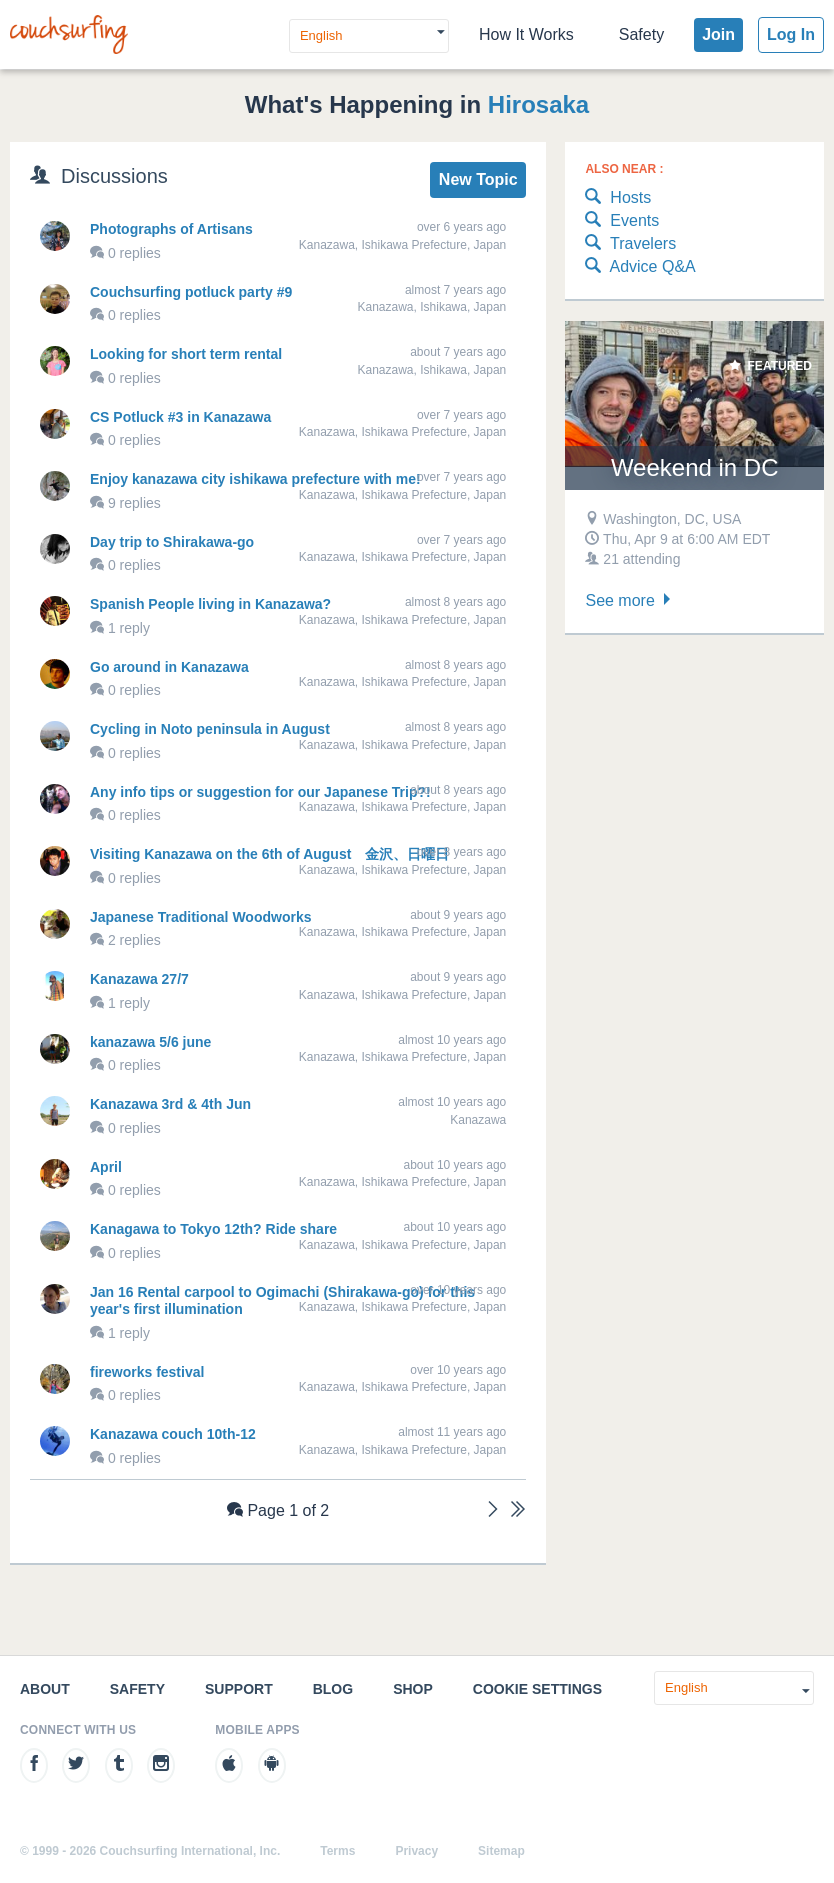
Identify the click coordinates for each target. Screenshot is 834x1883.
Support (239, 1689)
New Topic (478, 179)
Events (622, 221)
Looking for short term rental (186, 354)
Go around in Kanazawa (169, 667)
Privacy (416, 1851)
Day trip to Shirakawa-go (172, 542)
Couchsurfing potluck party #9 (191, 292)
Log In (791, 34)
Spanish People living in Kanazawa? (210, 604)
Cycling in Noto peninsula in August (210, 729)
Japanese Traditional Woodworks (200, 917)
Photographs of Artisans (171, 229)
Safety (641, 34)
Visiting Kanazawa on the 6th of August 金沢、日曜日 (269, 854)
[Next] (493, 1511)
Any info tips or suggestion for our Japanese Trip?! (260, 792)
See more (630, 600)
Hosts (618, 198)
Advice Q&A (640, 267)
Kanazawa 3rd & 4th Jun (170, 1104)
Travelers (630, 244)
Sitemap (501, 1851)
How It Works (526, 34)
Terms (337, 1851)
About (45, 1689)
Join (718, 34)
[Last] (518, 1511)
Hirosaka (538, 104)
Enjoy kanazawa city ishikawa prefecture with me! (255, 479)
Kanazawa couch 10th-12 (173, 1434)
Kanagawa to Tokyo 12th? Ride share (213, 1229)
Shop (413, 1689)
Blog (333, 1689)
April (106, 1167)
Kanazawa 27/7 (139, 979)
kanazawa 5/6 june (150, 1042)
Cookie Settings (537, 1689)
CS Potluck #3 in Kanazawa (180, 417)
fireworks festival (147, 1372)
